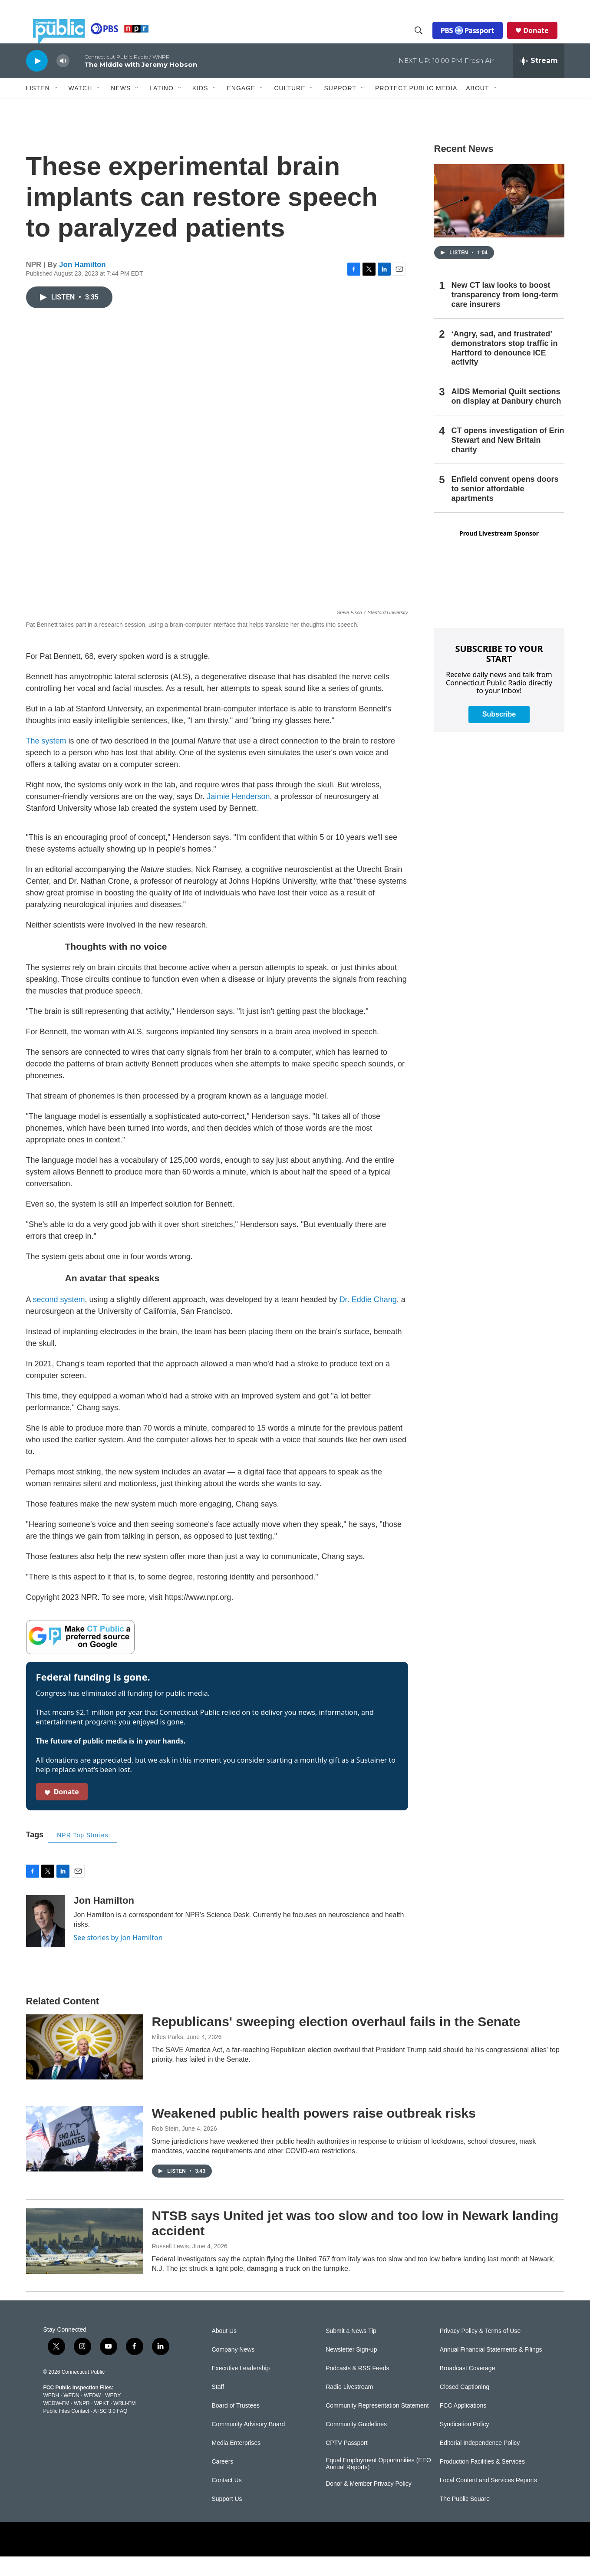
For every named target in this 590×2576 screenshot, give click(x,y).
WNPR (82, 2423)
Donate (542, 40)
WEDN (71, 2415)
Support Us (227, 2518)
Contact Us (227, 2500)
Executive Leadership (241, 2388)
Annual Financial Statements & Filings (491, 2369)
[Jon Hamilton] (45, 1941)
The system (46, 760)
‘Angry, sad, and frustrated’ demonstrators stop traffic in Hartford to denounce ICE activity (505, 367)
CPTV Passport (346, 2462)
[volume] (63, 80)
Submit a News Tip (351, 2350)
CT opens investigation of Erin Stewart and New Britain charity (508, 460)
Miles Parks (167, 2056)
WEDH (51, 2415)
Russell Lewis (170, 2265)
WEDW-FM (56, 2423)
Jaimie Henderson (238, 816)
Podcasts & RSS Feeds (357, 2388)
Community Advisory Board (248, 2444)
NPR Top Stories (82, 1854)
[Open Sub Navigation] (56, 107)
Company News (233, 2369)
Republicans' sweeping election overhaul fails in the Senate (336, 2041)
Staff (218, 2406)
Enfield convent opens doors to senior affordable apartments (505, 508)
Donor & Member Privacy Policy (369, 2503)
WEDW (92, 2415)
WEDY (113, 2415)
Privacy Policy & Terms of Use (480, 2350)
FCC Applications (463, 2425)
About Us (224, 2350)
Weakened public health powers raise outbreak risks (314, 2132)
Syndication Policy (464, 2444)
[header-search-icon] (425, 40)
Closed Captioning (464, 2406)
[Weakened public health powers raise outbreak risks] (84, 2158)
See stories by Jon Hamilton (118, 1957)
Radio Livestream (349, 2406)
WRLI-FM (124, 2423)
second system (59, 1319)
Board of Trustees (236, 2425)
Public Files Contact (66, 2431)
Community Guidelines (356, 2444)
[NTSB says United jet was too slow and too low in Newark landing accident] (84, 2260)
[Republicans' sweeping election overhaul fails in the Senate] (84, 2066)
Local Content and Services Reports (488, 2500)
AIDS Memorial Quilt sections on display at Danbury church (506, 416)
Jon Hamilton (82, 284)
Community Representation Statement (377, 2425)
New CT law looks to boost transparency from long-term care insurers (505, 314)
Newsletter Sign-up (351, 2369)
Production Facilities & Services (482, 2481)
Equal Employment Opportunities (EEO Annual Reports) (378, 2483)
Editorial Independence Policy (480, 2462)
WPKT (101, 2423)
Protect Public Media (416, 107)
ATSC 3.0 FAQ (110, 2431)
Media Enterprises (236, 2462)
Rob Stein (165, 2148)
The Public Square (465, 2518)
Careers (223, 2481)
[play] (37, 80)
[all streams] (538, 80)
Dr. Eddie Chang (368, 1319)
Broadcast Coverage (467, 2388)
